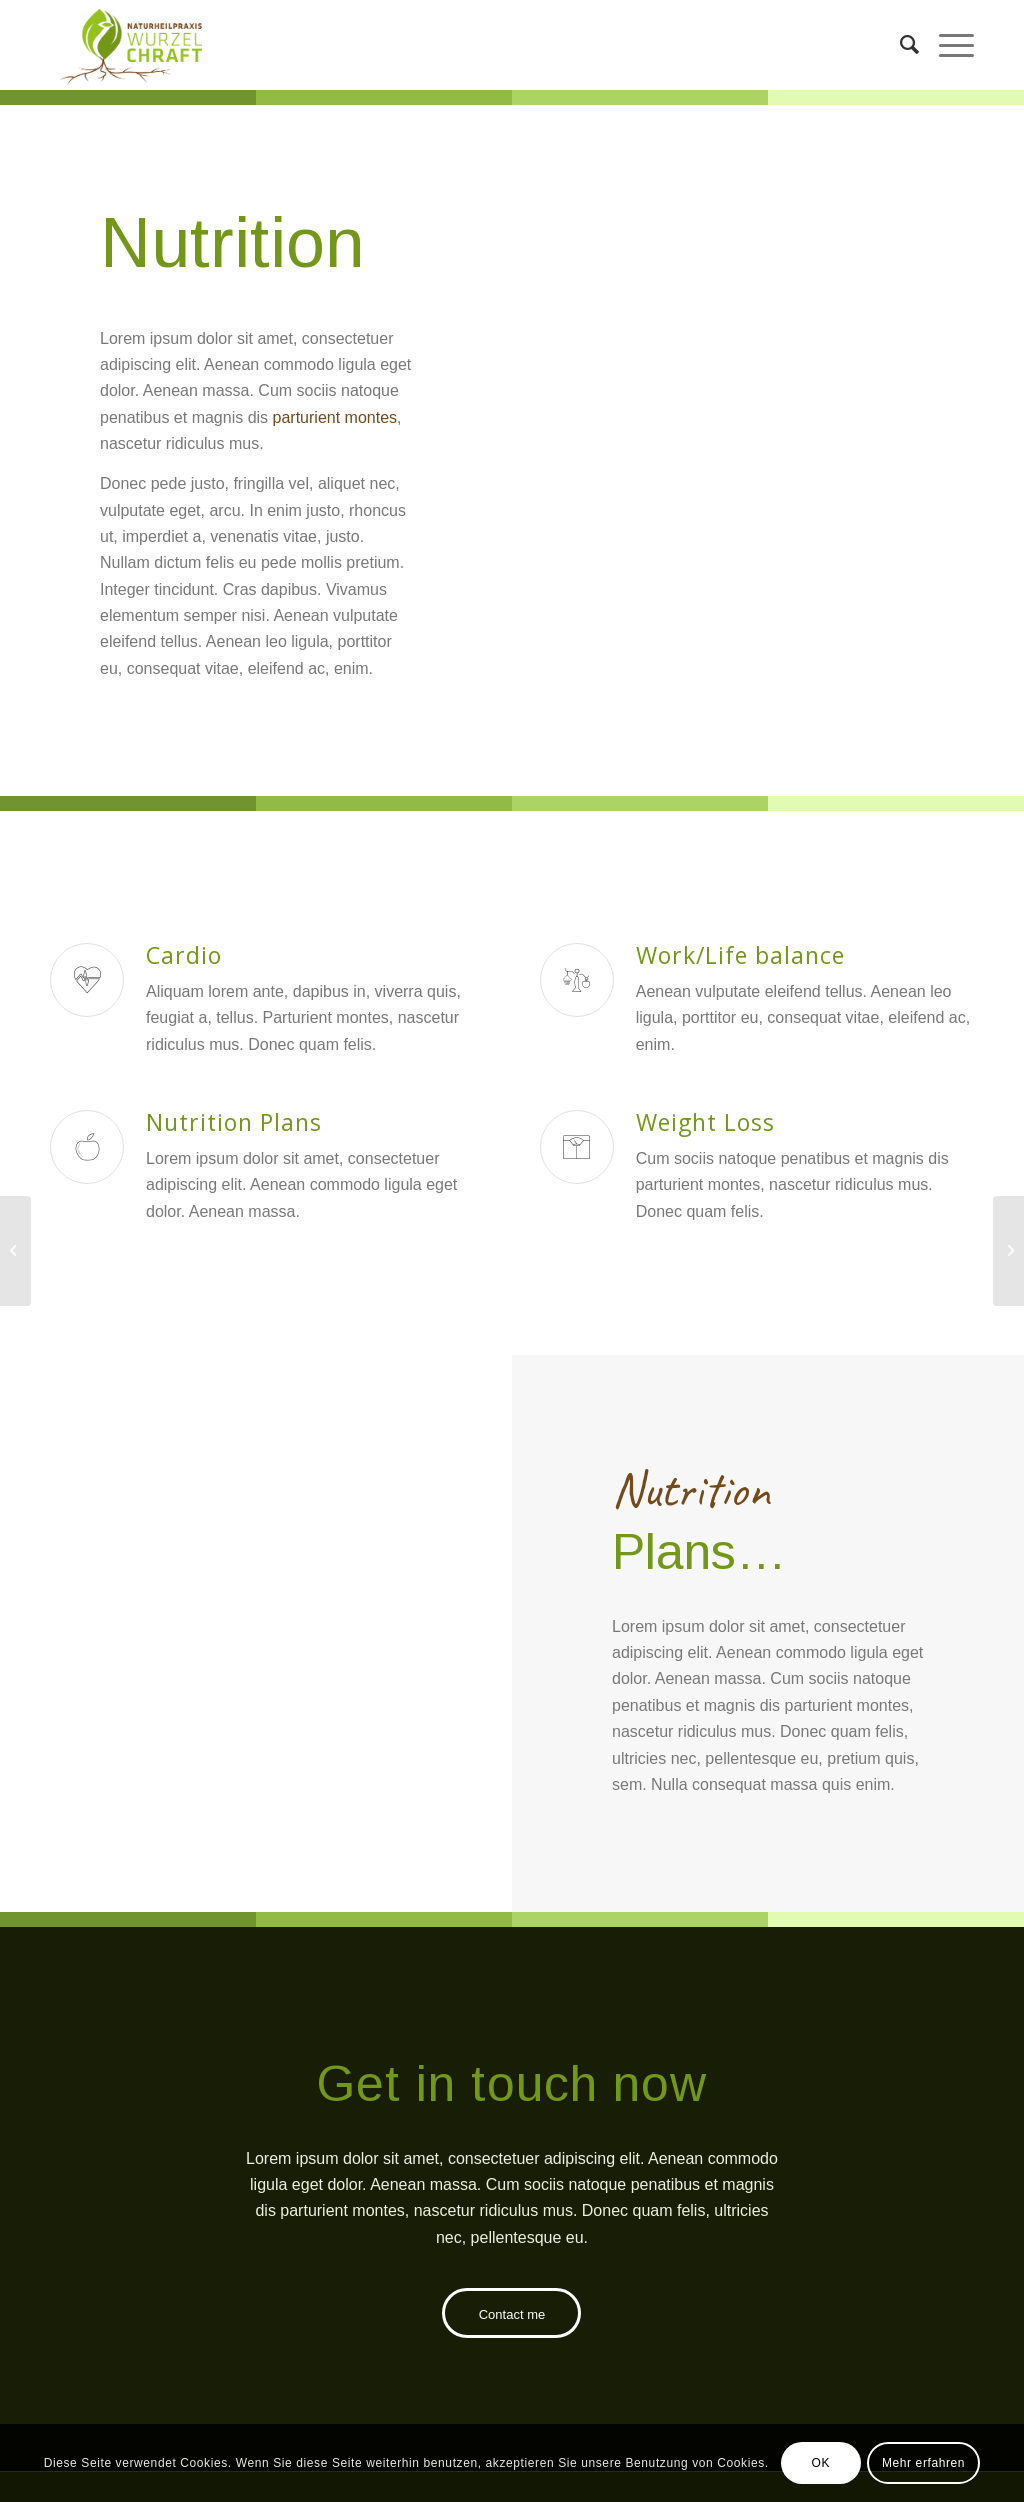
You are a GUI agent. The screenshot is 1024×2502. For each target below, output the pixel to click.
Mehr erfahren (923, 2463)
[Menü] (946, 45)
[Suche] (899, 45)
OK (820, 2463)
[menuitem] (899, 45)
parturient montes (335, 417)
